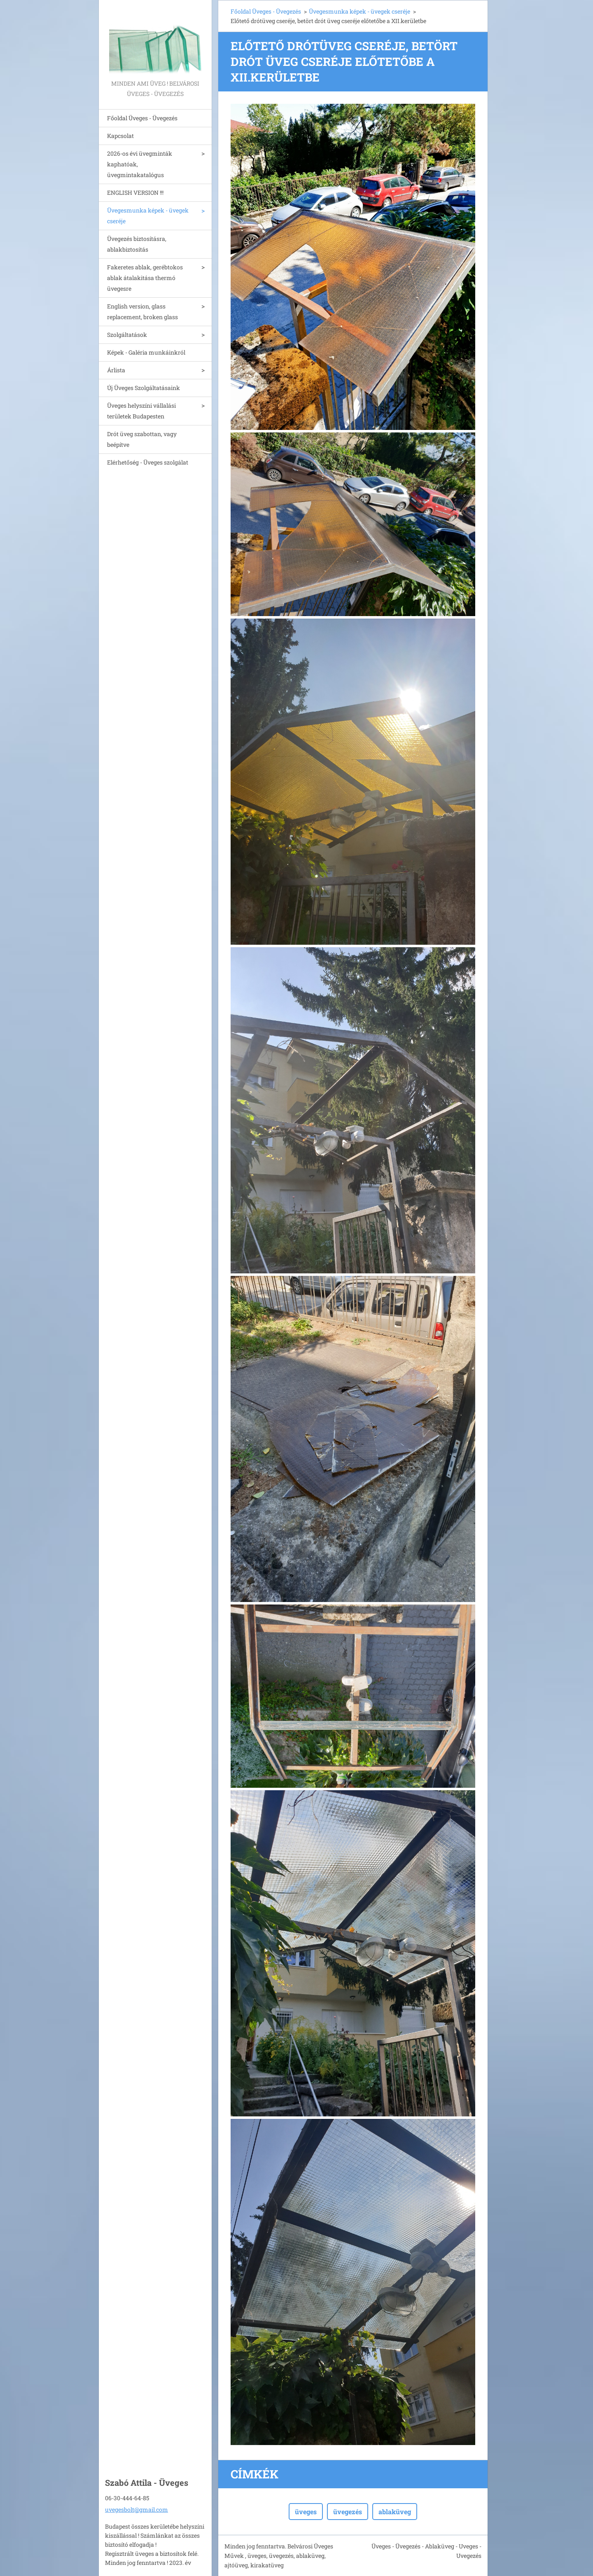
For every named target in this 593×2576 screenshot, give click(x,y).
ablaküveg (394, 2511)
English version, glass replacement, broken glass (142, 311)
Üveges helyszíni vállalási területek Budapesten (141, 411)
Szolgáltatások (127, 335)
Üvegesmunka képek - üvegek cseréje (148, 215)
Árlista (116, 370)
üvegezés (347, 2511)
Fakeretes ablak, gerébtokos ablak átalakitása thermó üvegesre (145, 277)
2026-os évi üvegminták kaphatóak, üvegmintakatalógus (139, 164)
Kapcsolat (120, 136)
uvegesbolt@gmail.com (136, 2509)
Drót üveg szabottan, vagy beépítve (142, 439)
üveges (306, 2511)
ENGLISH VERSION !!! (135, 192)
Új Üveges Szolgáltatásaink (143, 388)
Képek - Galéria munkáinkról (146, 352)
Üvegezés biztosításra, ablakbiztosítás (136, 244)
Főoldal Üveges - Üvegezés (142, 118)
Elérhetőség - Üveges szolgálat (147, 462)
